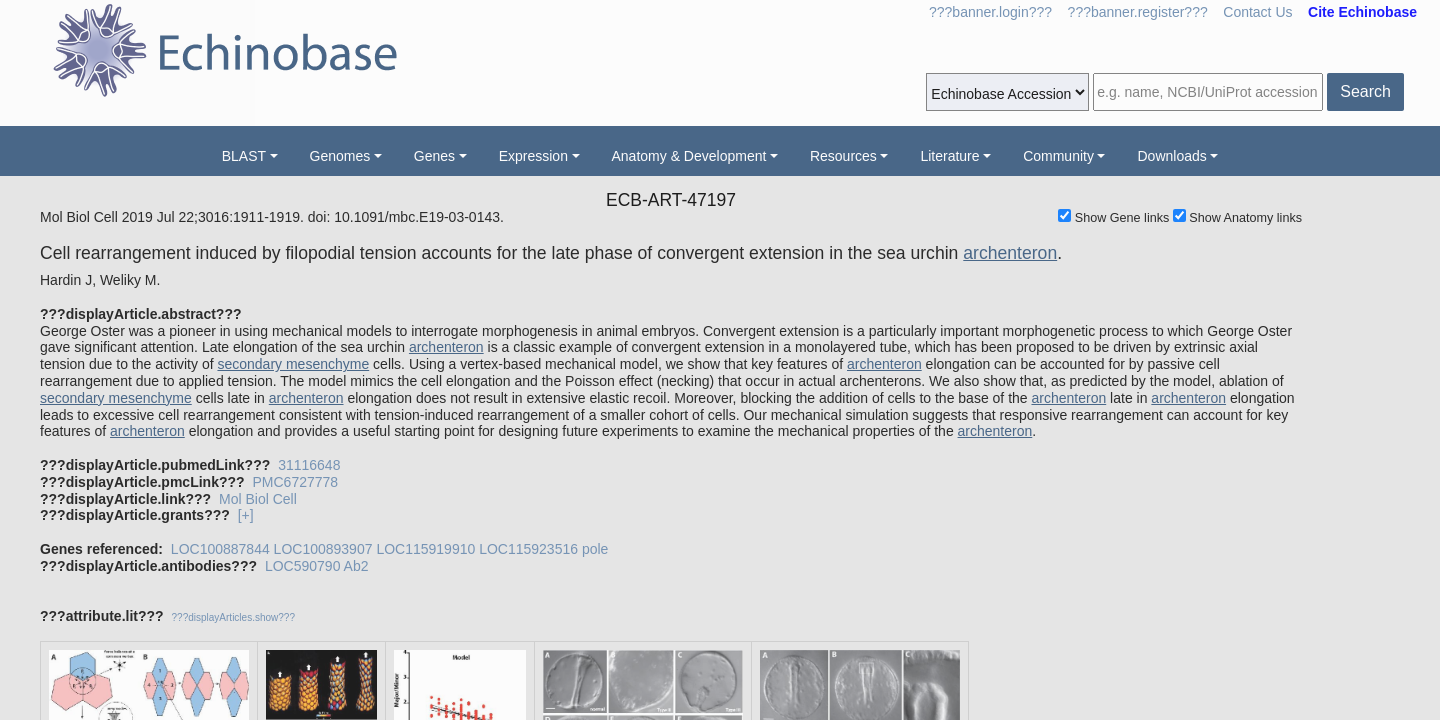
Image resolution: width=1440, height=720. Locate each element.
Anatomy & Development (689, 156)
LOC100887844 (220, 549)
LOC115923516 (528, 549)
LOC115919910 (425, 549)
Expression (533, 156)
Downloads (1171, 156)
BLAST (244, 156)
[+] (246, 515)
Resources (843, 156)
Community (1058, 156)
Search (1365, 91)
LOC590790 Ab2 (317, 566)
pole (595, 549)
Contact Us (1257, 12)
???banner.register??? (1138, 12)
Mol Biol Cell (258, 499)
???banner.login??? (990, 12)
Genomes (340, 156)
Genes (434, 156)
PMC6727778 (295, 482)
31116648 (309, 465)
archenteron (1010, 253)
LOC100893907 (323, 549)
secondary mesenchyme (293, 364)
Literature (949, 156)
